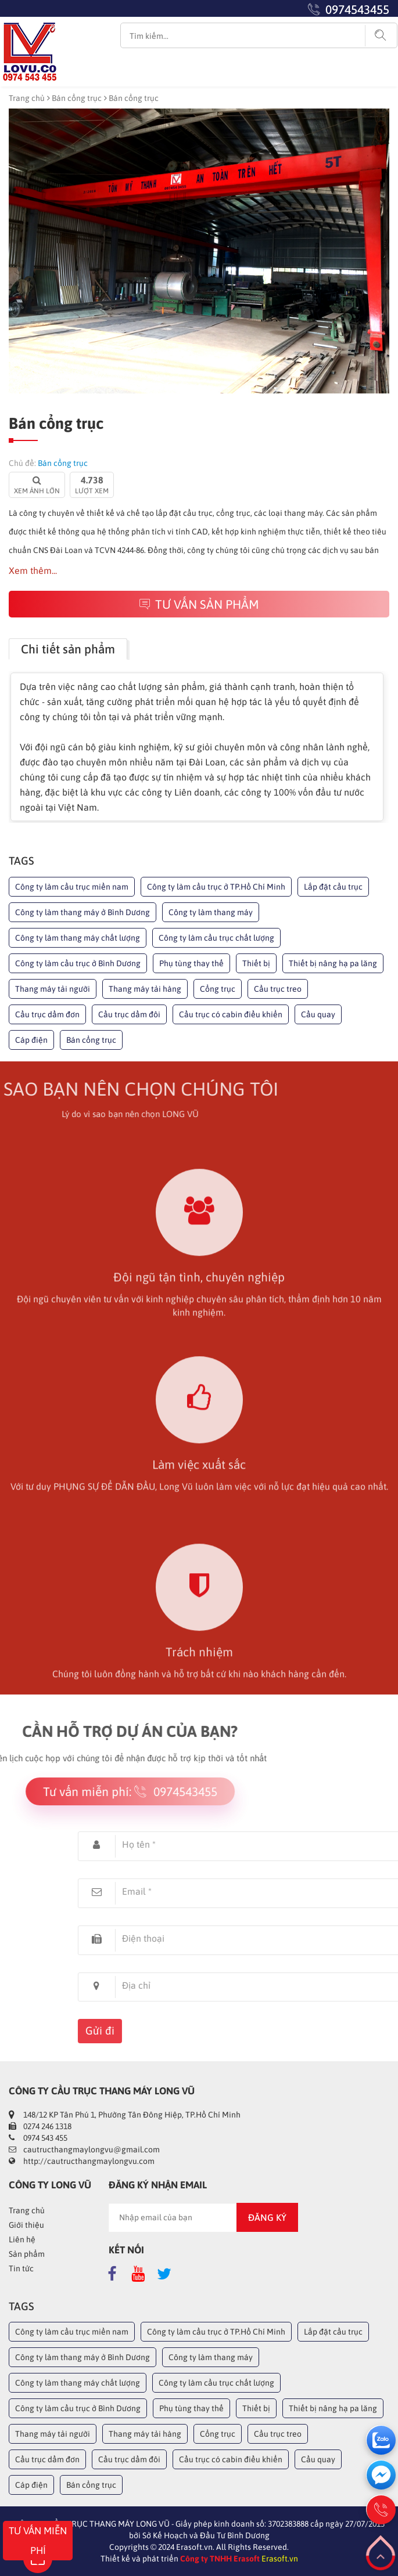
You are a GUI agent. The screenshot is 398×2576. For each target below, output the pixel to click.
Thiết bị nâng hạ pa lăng (333, 963)
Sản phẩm (27, 2254)
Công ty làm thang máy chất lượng (77, 937)
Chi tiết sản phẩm (68, 649)
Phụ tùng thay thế (191, 963)
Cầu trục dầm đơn (47, 1014)
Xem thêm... (33, 570)
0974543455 (357, 9)
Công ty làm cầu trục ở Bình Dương (78, 963)
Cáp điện (31, 1040)
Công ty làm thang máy (210, 912)
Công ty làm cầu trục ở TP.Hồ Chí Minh (216, 886)
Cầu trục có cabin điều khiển (230, 1014)
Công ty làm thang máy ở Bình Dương (82, 912)
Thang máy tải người (52, 988)
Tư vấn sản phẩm (199, 604)
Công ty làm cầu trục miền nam (71, 886)
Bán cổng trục (77, 98)
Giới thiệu (26, 2225)
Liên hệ (22, 2239)
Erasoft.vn (279, 2558)
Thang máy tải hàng (145, 988)
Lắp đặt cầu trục (333, 886)
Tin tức (21, 2268)
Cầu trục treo (278, 988)
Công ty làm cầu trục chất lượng (216, 937)
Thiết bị (256, 963)
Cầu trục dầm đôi (129, 1014)
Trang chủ (27, 98)
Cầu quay (318, 1014)
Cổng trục (217, 988)
